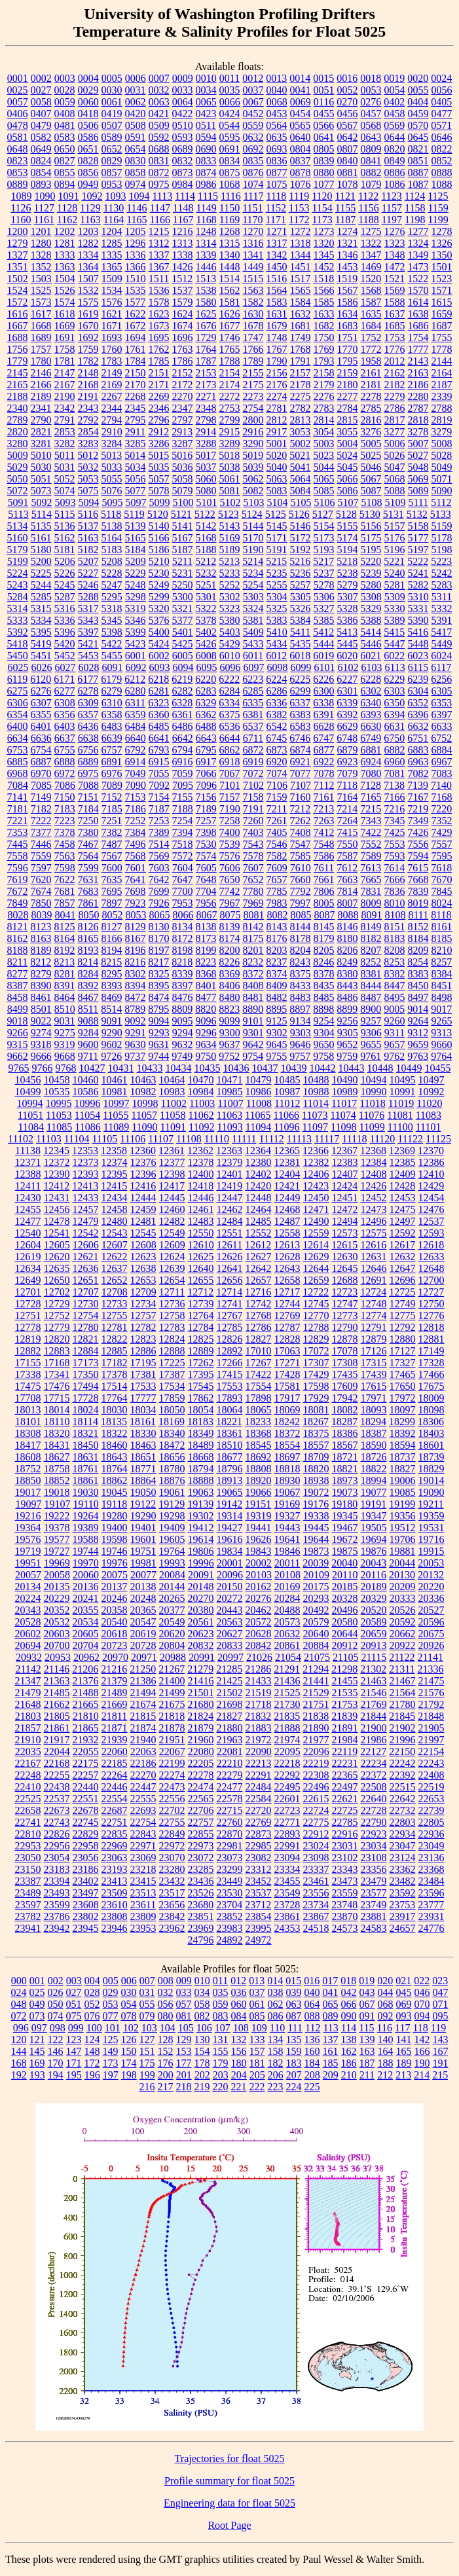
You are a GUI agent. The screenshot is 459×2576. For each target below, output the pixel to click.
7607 (253, 867)
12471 (316, 1209)
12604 (28, 1244)
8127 (111, 926)
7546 (276, 844)
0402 (394, 101)
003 (74, 1980)
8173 (206, 938)
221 (239, 2086)
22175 (86, 1763)
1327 (17, 255)
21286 (258, 1669)
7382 (111, 832)
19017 (28, 1492)
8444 (371, 985)
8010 (394, 903)
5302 (229, 596)
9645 (276, 1044)
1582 (253, 302)
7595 (441, 856)
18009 (431, 1398)
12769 (287, 1315)
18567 (345, 1445)
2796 (159, 420)
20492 (316, 1610)
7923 (135, 903)
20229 (57, 1598)
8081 (253, 914)
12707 (86, 1291)
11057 (144, 1115)
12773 (345, 1315)
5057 (159, 478)
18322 (114, 1433)
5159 (441, 526)
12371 (28, 1162)
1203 (88, 231)
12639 (172, 1268)
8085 (300, 914)
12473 (374, 1209)
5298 (135, 596)
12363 (229, 1150)
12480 (114, 1221)
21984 (345, 1739)
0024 (441, 78)
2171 (159, 384)
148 (92, 2051)
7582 (276, 856)
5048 (418, 467)
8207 (371, 950)
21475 (431, 1680)
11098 (343, 1127)
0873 (182, 172)
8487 (371, 997)
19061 (172, 1492)
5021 (299, 455)
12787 (287, 1327)
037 (257, 1992)
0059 (64, 101)
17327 (403, 1362)
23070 (172, 1857)
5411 (300, 632)
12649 (28, 1280)
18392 (403, 1433)
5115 (64, 514)
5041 (300, 467)
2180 (347, 384)
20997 (230, 1657)
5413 (347, 632)
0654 (135, 148)
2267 (111, 396)
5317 (88, 608)
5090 (441, 490)
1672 (135, 325)
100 (94, 2027)
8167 (135, 938)
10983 (172, 1091)
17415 (230, 1374)
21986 (374, 1739)
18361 (230, 1433)
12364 (258, 1150)
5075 (88, 490)
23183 (57, 1869)
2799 (229, 420)
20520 (374, 1610)
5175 (371, 537)
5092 (41, 502)
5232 (206, 573)
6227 (347, 679)
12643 (287, 1268)
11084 (31, 1127)
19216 (28, 1515)
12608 (143, 1244)
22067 (172, 1751)
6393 (371, 714)
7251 (111, 820)
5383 (276, 620)
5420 (64, 643)
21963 (230, 1739)
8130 (159, 926)
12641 (230, 1268)
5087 (371, 490)
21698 (230, 1704)
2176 (276, 384)
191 (441, 2063)
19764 (172, 1551)
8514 (111, 1009)
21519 (259, 1692)
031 (147, 1992)
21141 (430, 1657)
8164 (64, 938)
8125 (64, 926)
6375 (229, 714)
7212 (299, 808)
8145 (324, 926)
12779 (57, 1327)
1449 (253, 266)
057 (184, 2004)
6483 (111, 726)
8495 (394, 997)
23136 (431, 1857)
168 (19, 2063)
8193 (88, 950)
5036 (182, 467)
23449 (230, 1881)
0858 (135, 172)
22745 (86, 1822)
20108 (287, 1574)
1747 (253, 337)
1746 (229, 337)
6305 (441, 691)
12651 (86, 1280)
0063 (159, 101)
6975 (88, 773)
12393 (86, 1174)
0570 (417, 125)
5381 (253, 620)
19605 (172, 1539)
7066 (206, 773)
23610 (114, 1904)
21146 (56, 1669)
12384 (374, 1162)
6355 (41, 714)
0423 (206, 113)
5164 (111, 537)
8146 (347, 926)
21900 (374, 1727)
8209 (418, 950)
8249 (347, 962)
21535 (345, 1692)
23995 (259, 1928)
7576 (229, 856)
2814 (324, 420)
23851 (201, 1916)
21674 (143, 1704)
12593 (431, 1233)
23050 (28, 1857)
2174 (229, 384)
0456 (347, 113)
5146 (300, 526)
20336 (431, 1598)
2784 (347, 408)
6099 (300, 667)
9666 (41, 1056)
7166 (394, 797)
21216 (114, 1669)
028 (92, 1992)
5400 (159, 632)
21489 (114, 1692)
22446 (114, 1786)
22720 (259, 1810)
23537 (259, 1892)
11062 (200, 1115)
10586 (86, 1091)
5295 (111, 596)
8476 (182, 997)
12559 (316, 1233)
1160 (20, 219)
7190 (229, 808)
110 (277, 2027)
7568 (135, 856)
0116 (324, 101)
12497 (403, 1221)
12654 (172, 1280)
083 (221, 2016)
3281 (41, 443)
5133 (440, 514)
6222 (229, 679)
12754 (86, 1315)
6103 (371, 667)
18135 (114, 1421)
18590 (374, 1445)
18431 (57, 1445)
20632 (287, 1633)
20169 (287, 1586)
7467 (88, 844)
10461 (114, 1079)
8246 (323, 962)
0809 (371, 148)
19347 (374, 1515)
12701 (28, 1291)
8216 (134, 962)
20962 (86, 1657)
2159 (347, 372)
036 (239, 1992)
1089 (20, 196)
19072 (316, 1492)
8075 (229, 914)
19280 (114, 1515)
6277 (64, 691)
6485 (159, 726)
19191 (373, 1504)
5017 (205, 455)
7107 (300, 785)
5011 (64, 455)
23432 (172, 1881)
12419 (229, 1185)
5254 (253, 584)
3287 (182, 443)
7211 (276, 808)
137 (331, 2039)
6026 (41, 667)
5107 (347, 502)
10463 (143, 1079)
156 (239, 2051)
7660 (300, 879)
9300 (229, 1032)
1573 (41, 302)
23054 (57, 1857)
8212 (40, 962)
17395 (201, 1374)
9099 (229, 1020)
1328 (41, 255)
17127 (403, 1350)
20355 (86, 1610)
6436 (88, 726)
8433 (300, 985)
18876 (172, 1480)
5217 (323, 561)
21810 (86, 1716)
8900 (370, 1009)
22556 (172, 1798)
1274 (347, 231)
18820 (316, 1468)
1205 (135, 231)
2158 (324, 372)
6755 (64, 749)
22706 (201, 1810)
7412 (324, 832)
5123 (228, 514)
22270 (143, 1775)
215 (440, 2074)
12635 (57, 1268)
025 (37, 1992)
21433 (259, 1680)
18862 (114, 1480)
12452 (374, 1197)
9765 (19, 1068)
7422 (371, 832)
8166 (111, 938)
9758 (323, 1056)
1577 (135, 302)
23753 (402, 1904)
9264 (418, 1020)
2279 (394, 396)
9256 (347, 1020)
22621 (345, 1798)
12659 (316, 1280)
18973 (345, 1480)
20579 (316, 1621)
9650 (324, 1044)
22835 (114, 1834)
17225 (172, 1362)
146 (56, 2051)
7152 (111, 797)
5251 (206, 584)
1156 (368, 207)
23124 (403, 1857)
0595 (229, 137)
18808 (259, 1468)
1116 (231, 196)
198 (129, 2074)
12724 (373, 1291)
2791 (64, 420)
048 (19, 2004)
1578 (159, 302)
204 (239, 2074)
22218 (287, 1763)
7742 (229, 891)
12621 (86, 1256)
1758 (64, 349)
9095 (182, 1020)
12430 (28, 1197)
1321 (347, 243)
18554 (287, 1445)
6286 (276, 691)
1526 (64, 290)
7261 (276, 820)
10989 (345, 1091)
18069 (287, 1409)
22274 (172, 1775)
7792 (300, 891)
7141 (17, 797)
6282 (182, 691)
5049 (441, 467)
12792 (403, 1327)
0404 (417, 101)
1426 (182, 266)
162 (349, 2051)
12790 (345, 1327)
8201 (253, 950)
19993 (172, 1563)
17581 (287, 1386)
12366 (316, 1150)
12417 (171, 1185)
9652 (347, 1044)
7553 (394, 844)
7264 (347, 820)
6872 (253, 749)
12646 (374, 1268)
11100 (400, 1127)
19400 (114, 1527)
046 (422, 1992)
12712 (200, 1291)
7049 (135, 773)
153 (184, 2051)
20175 (316, 1586)
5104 (276, 502)
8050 (88, 914)
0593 (182, 137)
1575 (88, 302)
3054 (323, 431)
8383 (418, 973)
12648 (431, 1268)
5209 (135, 561)
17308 (345, 1362)
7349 (418, 820)
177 (184, 2063)
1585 (324, 302)
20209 (403, 1586)
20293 (316, 1598)
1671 (111, 325)
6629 (347, 726)
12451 (345, 1197)
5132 (417, 514)
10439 (294, 1068)
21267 (171, 1669)
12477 (28, 1221)
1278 (441, 231)
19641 (287, 1539)
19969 (57, 1563)
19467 (345, 1527)
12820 (57, 1339)
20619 (143, 1633)
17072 (316, 1350)
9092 (135, 1020)
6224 (276, 679)
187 (367, 2063)
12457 (86, 1209)
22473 (172, 1786)
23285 (201, 1869)
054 (129, 2004)
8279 (41, 973)
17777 (143, 1398)
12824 (172, 1339)
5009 (17, 455)
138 (349, 2039)
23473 (345, 1881)
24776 (431, 1928)
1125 (438, 196)
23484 (431, 1881)
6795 (206, 749)
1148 (183, 207)
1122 (368, 196)
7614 (394, 867)
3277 (394, 431)
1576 (111, 302)
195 (74, 2074)
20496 (345, 1610)
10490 (345, 1079)
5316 (64, 608)
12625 (201, 1256)
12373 (86, 1162)
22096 (316, 1751)
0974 (135, 184)
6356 (64, 714)
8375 (300, 973)
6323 (158, 702)
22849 (172, 1834)
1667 (17, 325)
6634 (17, 738)
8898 (323, 1009)
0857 (111, 172)
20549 (172, 1621)
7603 (159, 867)
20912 (345, 1645)
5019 (252, 455)
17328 (431, 1362)
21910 (28, 1739)
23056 (86, 1857)
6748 (347, 738)
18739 (431, 1456)
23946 (114, 1928)
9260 (394, 1020)
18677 (230, 1456)
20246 (114, 1598)
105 (186, 2027)
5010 (41, 455)
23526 (201, 1892)
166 (422, 2051)
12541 (57, 1233)
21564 (403, 1692)
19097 (28, 1504)
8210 (441, 950)
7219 (417, 808)
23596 (431, 1892)
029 (111, 1992)
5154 (324, 526)
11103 (49, 1138)
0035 (229, 90)
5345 (111, 620)
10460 (86, 1079)
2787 (418, 408)
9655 (371, 1044)
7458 (64, 844)
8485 (324, 997)
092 (386, 2016)
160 (312, 2051)
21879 (201, 1727)
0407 (41, 113)
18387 (374, 1433)
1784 (135, 361)
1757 (41, 349)
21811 (114, 1716)
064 (312, 2004)
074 (56, 2016)
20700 (57, 1645)
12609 (172, 1244)
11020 (429, 1103)
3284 (111, 443)
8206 (347, 950)
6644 (229, 738)
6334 (229, 702)
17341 (57, 1374)
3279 (441, 431)
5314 (17, 608)
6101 (324, 667)
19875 (345, 1551)
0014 (299, 78)
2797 (182, 420)
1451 (300, 266)
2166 (41, 384)
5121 (181, 514)
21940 (143, 1739)
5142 (206, 526)
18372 (287, 1433)
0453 (276, 113)
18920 (259, 1480)
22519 (431, 1786)
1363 (64, 266)
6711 (253, 738)
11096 (286, 1127)
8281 (64, 973)
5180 (41, 549)
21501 (201, 1692)
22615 (316, 1798)
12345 (56, 1150)
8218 (182, 962)
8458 (17, 997)
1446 (206, 266)
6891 (111, 761)
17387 (172, 1374)
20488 (287, 1610)
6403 (64, 726)
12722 (316, 1291)
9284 (88, 1032)
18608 (28, 1456)
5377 (182, 620)
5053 (88, 478)
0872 (159, 172)
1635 (371, 313)
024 (19, 1992)
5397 (88, 632)
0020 (417, 78)
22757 (201, 1822)
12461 (201, 1209)
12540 (28, 1233)
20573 (287, 1621)
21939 (114, 1739)
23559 (345, 1892)
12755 (114, 1315)
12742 (259, 1303)
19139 (200, 1504)
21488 (86, 1692)
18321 (86, 1433)
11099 (371, 1127)
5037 (206, 467)
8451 (441, 985)
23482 (403, 1881)
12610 (201, 1244)
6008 (206, 655)
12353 (85, 1150)
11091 (173, 1127)
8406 (229, 985)
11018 (372, 1103)
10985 (230, 1091)
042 (349, 1992)
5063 (276, 478)
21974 (287, 1739)
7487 (111, 844)
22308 (316, 1775)
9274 (41, 1032)
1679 (276, 325)
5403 (229, 632)
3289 (229, 443)
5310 (418, 596)
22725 (345, 1810)
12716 (258, 1291)
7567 (111, 856)
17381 (143, 1374)
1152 (276, 207)
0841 (371, 160)
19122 (143, 1504)
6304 (418, 691)
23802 (86, 1916)
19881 (403, 1551)
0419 (111, 113)
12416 (143, 1185)
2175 (253, 384)
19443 (287, 1527)
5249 (159, 584)
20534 (86, 1621)
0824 (41, 160)
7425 (394, 832)
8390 (41, 985)
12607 (114, 1244)
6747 (323, 738)
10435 (207, 1068)
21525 (287, 1692)
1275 (371, 231)
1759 (88, 349)
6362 (206, 714)
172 (92, 2063)
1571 (441, 290)
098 (57, 2027)
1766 (253, 349)
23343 (345, 1869)
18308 (28, 1433)
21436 (287, 1680)
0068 (276, 101)
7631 (88, 879)
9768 (66, 1068)
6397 (441, 714)
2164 (441, 372)
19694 (374, 1539)
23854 (259, 1916)
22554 (114, 1798)
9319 (64, 1044)
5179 (17, 549)
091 (367, 2016)
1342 (276, 255)
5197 (418, 549)
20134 (28, 1586)
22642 (403, 1798)
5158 (418, 526)
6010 (229, 655)
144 (19, 2051)
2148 (88, 372)
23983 (230, 1928)
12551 (230, 1233)
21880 (230, 1727)
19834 (230, 1551)
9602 (111, 1044)
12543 (114, 1233)
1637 (394, 313)
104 (167, 2027)
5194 (347, 549)
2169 (111, 384)
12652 (114, 1280)
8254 (417, 962)
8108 (394, 914)
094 (422, 2016)
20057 (28, 1574)
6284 (229, 691)
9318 (41, 1044)
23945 (86, 1928)
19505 (374, 1527)
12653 (143, 1280)
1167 (183, 219)
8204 (300, 950)
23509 (114, 1892)
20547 (143, 1621)
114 (348, 2027)
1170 (252, 219)
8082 (276, 914)
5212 (205, 561)
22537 (57, 1798)
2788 (441, 408)
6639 (111, 738)
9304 (324, 1032)
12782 (143, 1327)
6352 (417, 702)
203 (221, 2074)
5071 (441, 478)
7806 (324, 891)
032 (166, 1992)
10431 (121, 1068)
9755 (276, 1056)
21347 (28, 1680)
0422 (182, 113)
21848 (431, 1716)
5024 (347, 455)
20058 (57, 1574)
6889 (88, 761)
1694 (135, 337)
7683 (88, 891)
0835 (253, 160)
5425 (182, 643)
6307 (41, 702)
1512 (182, 278)
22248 (28, 1775)
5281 (394, 584)
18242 (287, 1421)
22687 (114, 1810)
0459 (418, 113)
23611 (143, 1904)
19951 (28, 1563)
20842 (259, 1645)
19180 (344, 1504)
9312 (417, 1032)
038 (276, 1992)
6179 (111, 679)
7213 (323, 808)
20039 (316, 1563)
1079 (371, 184)
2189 (41, 396)
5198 (441, 549)
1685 (394, 325)
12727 (431, 1291)
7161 (324, 797)
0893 (41, 184)
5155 (347, 526)
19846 (287, 1551)
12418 (200, 1185)
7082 (418, 773)
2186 (418, 384)
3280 (17, 443)
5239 (371, 573)
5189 (229, 549)
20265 (172, 1598)
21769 (374, 1704)
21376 (86, 1680)
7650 (229, 879)
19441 (259, 1527)
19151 (258, 1504)
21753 (345, 1704)
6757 (111, 749)
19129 (171, 1504)
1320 (324, 243)
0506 (88, 125)
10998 (145, 1103)
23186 (86, 1869)
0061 (111, 101)
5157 (394, 526)
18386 (345, 1433)
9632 (182, 1044)
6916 (182, 761)
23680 (200, 1904)
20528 (28, 1621)
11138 (28, 1150)
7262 (300, 820)
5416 (417, 632)
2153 (206, 372)
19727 (57, 1551)
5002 (300, 443)
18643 (114, 1456)
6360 (159, 714)
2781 (276, 408)
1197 (392, 219)
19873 (316, 1551)
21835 (287, 1716)
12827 (259, 1339)
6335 (252, 702)
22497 (345, 1786)
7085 (41, 785)
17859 (172, 1398)
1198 (415, 219)
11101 (428, 1127)
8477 (206, 997)
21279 (200, 1669)
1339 (206, 255)
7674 (41, 891)
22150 (402, 1751)
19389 (86, 1527)
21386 (143, 1680)
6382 (276, 714)
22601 (287, 1798)
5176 (394, 537)
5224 (17, 573)
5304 (276, 596)
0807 (347, 148)
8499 (17, 1009)
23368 (431, 1869)
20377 (172, 1610)
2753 (229, 408)
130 (202, 2039)
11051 (30, 1115)
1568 (371, 290)
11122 (410, 1138)
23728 (287, 1904)
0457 (371, 113)
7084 (17, 785)
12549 (172, 1233)
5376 (159, 620)
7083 (441, 773)
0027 (41, 90)
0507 (111, 125)
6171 (64, 679)
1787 (206, 361)
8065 (159, 914)
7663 (347, 879)
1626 (229, 313)
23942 (57, 1928)
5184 (135, 549)
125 (111, 2039)
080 (166, 2016)
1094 (138, 196)
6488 (206, 726)
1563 (253, 290)
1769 (324, 349)
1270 (253, 231)
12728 (28, 1303)
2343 (88, 408)
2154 (229, 372)
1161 (44, 219)
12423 (316, 1185)
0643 (371, 137)
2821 (41, 431)
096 (21, 2027)
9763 (417, 1056)
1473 (418, 266)
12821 (86, 1339)
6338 (323, 702)
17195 (143, 1362)
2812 (276, 420)
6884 (441, 749)
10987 (287, 1091)
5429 (229, 643)
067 (367, 2004)
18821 (345, 1468)
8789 (134, 1009)
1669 (64, 325)
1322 (371, 243)
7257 (206, 820)
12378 (201, 1162)
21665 (86, 1704)
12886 (143, 1350)
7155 (182, 797)
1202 (64, 231)
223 (276, 2086)
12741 (230, 1303)
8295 (111, 973)
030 (129, 1992)
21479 (28, 1692)
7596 (17, 867)
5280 (371, 584)
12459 (143, 1209)
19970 (86, 1563)
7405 (276, 832)
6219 (182, 679)
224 (294, 2086)
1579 (182, 302)
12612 (258, 1244)
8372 (253, 973)
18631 (86, 1456)
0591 (135, 137)
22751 (114, 1822)
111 (295, 2027)
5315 (41, 608)
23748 (344, 1904)
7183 (64, 808)
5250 (182, 584)
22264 (114, 1775)
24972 (259, 1940)
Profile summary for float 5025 (229, 2480)
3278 (417, 431)
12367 (344, 1150)
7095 (182, 785)
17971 (374, 1398)
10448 (380, 1068)
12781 (114, 1327)
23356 (374, 1869)
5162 (64, 537)
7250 (88, 820)
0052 (347, 90)
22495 (287, 1786)
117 (402, 2027)
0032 (159, 90)
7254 (182, 820)
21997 (431, 1739)
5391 (441, 620)
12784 (201, 1327)
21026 (259, 1657)
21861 (57, 1727)
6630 (371, 726)
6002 (159, 655)
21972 (259, 1739)
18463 (143, 1445)
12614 (316, 1244)
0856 (88, 172)
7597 (41, 867)
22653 (431, 1798)
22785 (345, 1822)
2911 (135, 431)
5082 (253, 490)
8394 (135, 985)
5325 (276, 608)
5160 (17, 537)
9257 (371, 1020)
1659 (441, 313)
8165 (88, 938)
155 (221, 2051)
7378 (64, 832)
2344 (111, 408)
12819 (28, 1339)
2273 (253, 396)
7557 (441, 844)
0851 (418, 160)
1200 (17, 231)
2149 (111, 372)
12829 (316, 1339)
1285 (111, 243)
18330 (143, 1433)
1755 (441, 337)
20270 (201, 1598)
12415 (114, 1185)
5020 (276, 455)
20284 (287, 1598)
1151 (252, 207)
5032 (88, 467)
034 (202, 1992)
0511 (206, 125)
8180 (347, 938)
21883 (259, 1727)
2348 (206, 408)
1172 (299, 219)
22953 (28, 1845)
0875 (229, 172)
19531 (431, 1527)
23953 (143, 1928)
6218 (158, 679)
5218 (347, 561)
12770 (316, 1315)
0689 (182, 148)
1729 (206, 337)
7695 (111, 891)
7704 (206, 891)
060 (239, 2004)
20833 (230, 1645)
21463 (374, 1680)
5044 (324, 467)
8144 (300, 926)
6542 (276, 726)
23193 (114, 1869)
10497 (431, 1079)
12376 (143, 1162)
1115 (208, 196)
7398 (206, 832)
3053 (299, 431)
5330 (394, 608)
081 (184, 2016)
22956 (57, 1845)
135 (294, 2039)
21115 (373, 1657)
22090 (259, 1751)
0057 (17, 101)
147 (74, 2051)
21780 (403, 1704)
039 (294, 1992)
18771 (143, 1468)
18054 (201, 1409)
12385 (403, 1162)
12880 (403, 1339)
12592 (403, 1233)
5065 (324, 478)
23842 (172, 1916)
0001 (17, 78)
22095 (287, 1751)
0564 (276, 125)
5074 (64, 490)
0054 (394, 90)
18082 (345, 1409)
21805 (57, 1716)
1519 (347, 278)
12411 (28, 1185)
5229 (135, 573)
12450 (316, 1197)
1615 (441, 302)
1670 (88, 325)
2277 (347, 396)
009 (184, 1980)
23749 (373, 1904)
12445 (172, 1197)
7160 (300, 797)
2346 (159, 408)
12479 (86, 1221)
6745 (276, 738)
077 (111, 2016)
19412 (201, 1527)
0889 (17, 184)
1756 (17, 349)
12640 (201, 1268)
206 (276, 2074)
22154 (431, 1751)
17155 (28, 1362)
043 (367, 1992)
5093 (64, 502)
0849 (394, 160)
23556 (316, 1892)
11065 (257, 1115)
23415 (143, 1881)
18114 (85, 1421)
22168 (57, 1763)
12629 (316, 1256)
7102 (253, 785)
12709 (143, 1291)
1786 (182, 361)
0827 (64, 160)
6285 (253, 691)
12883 (57, 1350)
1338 (182, 255)
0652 (111, 148)
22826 (57, 1834)
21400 (172, 1680)
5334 (41, 620)
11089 (116, 1127)
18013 (28, 1409)
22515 (403, 1786)
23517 (172, 1892)
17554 (259, 1386)
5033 (111, 467)
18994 (374, 1480)
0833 (206, 160)
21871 (114, 1727)
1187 (345, 219)
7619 (17, 879)
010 (202, 1980)
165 (404, 2051)
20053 (431, 1563)
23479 (374, 1881)
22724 (316, 1810)
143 (441, 2039)
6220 (205, 679)
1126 (20, 207)
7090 (135, 785)
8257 (441, 962)
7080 (371, 773)
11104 (77, 1138)
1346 (347, 255)
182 (276, 2063)
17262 (201, 1362)
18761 (86, 1468)
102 (131, 2027)
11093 (229, 1127)
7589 (371, 856)
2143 (418, 361)
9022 (41, 1020)
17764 (114, 1398)
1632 (300, 313)
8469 (111, 997)
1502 (17, 278)
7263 (324, 820)
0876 (253, 172)
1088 (441, 184)
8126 (88, 926)
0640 (300, 137)
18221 (229, 1421)
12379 (230, 1162)
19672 (345, 1539)
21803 (28, 1716)
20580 (345, 1621)
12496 (374, 1221)
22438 (57, 1786)
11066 (286, 1115)
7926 (159, 903)
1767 (276, 349)
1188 (368, 219)
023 (440, 1980)
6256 (441, 679)
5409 (253, 632)
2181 (371, 384)
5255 (276, 584)
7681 (64, 891)
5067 (371, 478)
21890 (316, 1727)
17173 (86, 1362)
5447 (394, 643)
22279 (230, 1775)
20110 (345, 1574)
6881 (371, 749)
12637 (114, 1268)
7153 (135, 797)
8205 (324, 950)
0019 (394, 78)
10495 (403, 1079)
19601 (143, 1539)
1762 (159, 349)
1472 (394, 266)
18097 (403, 1409)
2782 (300, 408)
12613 (287, 1244)
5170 (253, 537)
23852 (230, 1916)
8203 (276, 950)
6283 (206, 691)
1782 (88, 361)
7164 (347, 797)
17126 (374, 1350)
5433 (253, 643)
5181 (64, 549)
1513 (205, 278)
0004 (88, 78)
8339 (182, 973)
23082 (259, 1857)
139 (367, 2039)
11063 (229, 1115)
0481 (64, 125)
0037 (253, 90)
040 (312, 1992)
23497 (86, 1892)
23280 (172, 1869)
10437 (265, 1068)
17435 (345, 1374)
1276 (394, 231)
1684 (371, 325)
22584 (259, 1798)
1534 (111, 290)
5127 (322, 514)
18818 (287, 1468)
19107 (57, 1504)
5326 (300, 608)
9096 (206, 1020)
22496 (316, 1786)
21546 (374, 1692)
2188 (17, 396)
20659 (374, 1633)
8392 (88, 985)
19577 (57, 1539)
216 (147, 2086)
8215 (111, 962)
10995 (58, 1103)
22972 (172, 1845)
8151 (394, 926)
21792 (431, 1704)
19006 (403, 1480)
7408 (300, 832)
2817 (394, 420)
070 (422, 2004)
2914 (205, 431)
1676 (206, 325)
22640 (374, 1798)
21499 (172, 1692)
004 (92, 1980)
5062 (253, 478)
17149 (431, 1350)
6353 (441, 702)
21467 (403, 1680)
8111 (418, 914)
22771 (287, 1822)
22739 (431, 1810)
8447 (394, 985)
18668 (201, 1456)
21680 (201, 1704)
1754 (418, 337)
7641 (135, 879)
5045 (347, 467)
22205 (201, 1763)
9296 (206, 1032)
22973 (201, 1845)
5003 (324, 443)
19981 (143, 1563)
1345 (324, 255)
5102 (229, 502)
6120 (40, 679)
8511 (88, 1009)
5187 (182, 549)
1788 (229, 361)
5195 (371, 549)
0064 (182, 101)
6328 (182, 702)
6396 (418, 714)
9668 (64, 1056)
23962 (172, 1928)
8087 (324, 914)
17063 (287, 1350)
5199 (17, 561)
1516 (276, 278)
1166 (160, 219)
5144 (253, 526)
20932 (29, 1657)
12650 (57, 1280)
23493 (57, 1892)
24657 (403, 1928)
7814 (347, 891)
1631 (276, 313)
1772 (371, 349)
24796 (201, 1940)
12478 (57, 1221)
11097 (315, 1127)
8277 (17, 973)
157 (257, 2051)
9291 (135, 1032)
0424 (229, 113)
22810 (28, 1834)
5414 (370, 632)
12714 (229, 1291)
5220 (370, 561)
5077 (135, 490)
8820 (205, 1009)
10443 (352, 1068)
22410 (28, 1786)
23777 (431, 1904)
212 (385, 2074)
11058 (172, 1115)
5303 (253, 596)
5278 (324, 584)
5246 (88, 584)
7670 (441, 879)
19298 (172, 1515)
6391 (324, 714)
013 (257, 1980)
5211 (182, 561)
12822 (114, 1339)
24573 (345, 1928)
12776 (431, 1315)
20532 (57, 1621)
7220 (441, 808)
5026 (394, 455)
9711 (88, 1056)
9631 (159, 1044)
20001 (230, 1563)
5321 (182, 608)
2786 (394, 408)
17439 (374, 1374)
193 (37, 2074)
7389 (159, 832)
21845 (402, 1716)
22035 (28, 1751)
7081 (394, 773)
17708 (28, 1398)
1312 (159, 243)
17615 (374, 1386)
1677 (229, 325)
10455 (438, 1068)
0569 (394, 125)
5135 (41, 526)
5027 (417, 455)
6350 (394, 702)
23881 (374, 1916)
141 (404, 2039)
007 (147, 1980)
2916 (252, 431)
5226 (64, 573)
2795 (135, 420)
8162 (17, 938)
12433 (86, 1197)
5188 (206, 549)
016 (312, 1980)
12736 (172, 1303)
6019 (323, 655)
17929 (316, 1398)
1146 (136, 207)
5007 (418, 443)
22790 (374, 1822)
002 (56, 1980)
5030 (41, 467)
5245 (64, 584)
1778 (441, 349)
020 (385, 1980)
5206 (64, 561)
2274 (276, 396)
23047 (403, 1845)
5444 (324, 643)
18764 (114, 1468)
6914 (135, 761)
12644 (316, 1268)
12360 (143, 1150)
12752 (57, 1315)
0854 (41, 172)
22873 (259, 1834)
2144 (441, 361)
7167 (418, 797)
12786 (259, 1327)
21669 (114, 1704)
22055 (86, 1751)
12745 (316, 1303)
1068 (229, 184)
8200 (229, 950)
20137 (114, 1586)
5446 (371, 643)
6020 (347, 655)
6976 (111, 773)
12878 (345, 1339)
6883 (418, 749)
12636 (86, 1268)
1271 (276, 231)
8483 (300, 997)
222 (257, 2086)
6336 (276, 702)
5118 (111, 514)
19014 (431, 1480)
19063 (201, 1492)
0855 (64, 172)
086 (276, 2016)
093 (404, 2016)
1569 (394, 290)
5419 (41, 643)
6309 (88, 702)
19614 (201, 1539)
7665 (371, 879)
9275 (64, 1032)
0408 (64, 113)
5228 (111, 573)
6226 (323, 679)
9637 (229, 1044)
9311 (394, 1032)
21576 (431, 1692)
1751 (347, 337)
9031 (64, 1020)
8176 (276, 938)
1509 (111, 278)
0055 (418, 90)
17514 (114, 1386)
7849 (17, 903)
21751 (316, 1704)
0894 (64, 184)
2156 (276, 372)
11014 (316, 1103)
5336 (64, 620)
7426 (418, 832)
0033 (182, 90)
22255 (57, 1775)
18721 (345, 1456)
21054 (288, 1657)
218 (184, 2086)
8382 (394, 973)
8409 (276, 985)
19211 (430, 1504)
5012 (87, 455)
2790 (41, 420)
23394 (57, 1881)
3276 (370, 431)
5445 (347, 643)
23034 (374, 1845)
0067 (253, 101)
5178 (441, 537)
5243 (17, 584)
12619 (28, 1256)
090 (349, 2016)
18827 (403, 1468)
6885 (17, 761)
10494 (374, 1079)
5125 (275, 514)
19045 (114, 1492)
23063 (114, 1857)
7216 (394, 808)
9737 (134, 1056)
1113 (162, 196)
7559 (41, 856)
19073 (345, 1492)
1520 (370, 278)
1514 (229, 278)
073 (37, 2016)
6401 (41, 726)
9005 (394, 1009)
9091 (111, 1020)
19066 (259, 1492)
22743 (57, 1822)
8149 (371, 926)
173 (111, 2063)
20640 (316, 1633)
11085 (59, 1127)
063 (294, 2004)
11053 (58, 1115)
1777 (418, 349)
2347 (182, 408)
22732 (403, 1810)
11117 (326, 1138)
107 (222, 2027)
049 (37, 2004)
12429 (431, 1185)
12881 (431, 1339)
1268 (229, 231)
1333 (64, 255)
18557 (316, 1445)
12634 (28, 1268)
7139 (417, 785)
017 (330, 1980)
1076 (300, 184)
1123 (391, 196)
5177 (418, 537)
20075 (114, 1574)
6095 (206, 667)
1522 (417, 278)
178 (202, 2063)
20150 (230, 1586)
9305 (347, 1032)
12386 (431, 1162)
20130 (402, 1574)
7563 (64, 856)
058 (202, 2004)
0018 (370, 78)
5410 (276, 632)
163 (367, 2051)
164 (386, 2051)
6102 (347, 667)
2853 (64, 431)
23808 (114, 1916)
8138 (206, 926)
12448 (259, 1197)
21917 (57, 1739)
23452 (259, 1881)
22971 (143, 1845)
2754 (253, 408)
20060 (86, 1574)
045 (404, 1992)
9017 (441, 1009)
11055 (115, 1115)
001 (37, 1980)
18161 (143, 1421)
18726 (374, 1456)
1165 (136, 219)
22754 (143, 1822)
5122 (204, 514)
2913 (182, 431)
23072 (201, 1857)
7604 (182, 867)
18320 (57, 1433)
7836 (394, 891)
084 (239, 2016)
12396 (143, 1174)
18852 (57, 1480)
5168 (206, 537)
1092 (91, 196)
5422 (111, 643)
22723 (287, 1810)
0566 (323, 125)
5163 (88, 537)
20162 (259, 1586)
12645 (345, 1268)
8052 (111, 914)
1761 (135, 349)
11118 (354, 1138)
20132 (431, 1574)
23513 (143, 1892)
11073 (314, 1115)
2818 (418, 420)
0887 (418, 172)
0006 (135, 78)
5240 (394, 573)
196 (92, 2074)
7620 (41, 879)
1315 (229, 243)
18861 (86, 1480)
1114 (185, 196)
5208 (111, 561)
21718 (259, 1704)
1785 (159, 361)
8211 (17, 962)
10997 (116, 1103)
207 (294, 2074)
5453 (88, 655)
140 (386, 2039)
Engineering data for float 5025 (229, 2503)
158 (276, 2051)
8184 (418, 938)
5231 (182, 573)
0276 (370, 101)
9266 (17, 1032)
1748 (276, 337)
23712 (258, 1904)
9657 (394, 1044)
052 (92, 2004)
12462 (230, 1209)
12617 (402, 1244)
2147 (64, 372)
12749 (403, 1303)
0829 (111, 160)
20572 (259, 1621)
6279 (111, 691)
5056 (135, 478)
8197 (159, 950)
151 (147, 2051)
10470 (201, 1079)
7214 (347, 808)
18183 (200, 1421)
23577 (374, 1892)
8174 (229, 938)
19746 (114, 1551)
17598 (316, 1386)
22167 (28, 1763)
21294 (316, 1669)
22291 (259, 1775)
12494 (345, 1221)
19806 (201, 1551)
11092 (201, 1127)
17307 (316, 1362)
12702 (57, 1291)
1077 (324, 184)
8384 (441, 973)
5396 (64, 632)
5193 (324, 549)
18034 (143, 1409)
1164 (113, 219)
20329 (374, 1598)
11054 (87, 1115)
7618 (441, 867)
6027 (64, 667)
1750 (324, 337)
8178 (300, 938)
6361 (182, 714)
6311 (135, 702)
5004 (347, 443)
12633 (431, 1256)
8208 (394, 950)
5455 (111, 655)
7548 (324, 844)
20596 (431, 1621)
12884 (86, 1350)
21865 (86, 1727)
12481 (143, 1221)
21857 (28, 1727)
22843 (143, 1834)
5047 (394, 467)
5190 (253, 549)
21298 (344, 1669)
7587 (347, 856)
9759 (347, 1056)
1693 (111, 337)
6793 (159, 749)
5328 (347, 608)
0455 (324, 113)
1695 (159, 337)
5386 (347, 620)
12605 (57, 1244)
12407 (345, 1174)
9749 (182, 1056)
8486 (347, 997)
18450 (86, 1445)
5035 (159, 467)
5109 (394, 502)
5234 (253, 573)
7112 (324, 785)
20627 (230, 1633)
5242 (441, 573)
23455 (287, 1881)
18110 (56, 1421)
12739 (201, 1303)
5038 (229, 467)
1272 (300, 231)
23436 (201, 1881)
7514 (159, 844)
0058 (41, 101)
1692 (88, 337)
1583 (276, 302)
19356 (403, 1515)
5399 (135, 632)
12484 (230, 1221)
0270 (347, 101)
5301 (206, 596)
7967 (229, 903)
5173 (324, 537)
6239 (417, 679)
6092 (135, 667)
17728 (86, 1398)
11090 (144, 1127)
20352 (57, 1610)
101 (112, 2027)
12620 (57, 1256)
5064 (300, 478)
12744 (287, 1303)
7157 (229, 797)
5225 (41, 573)
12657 (259, 1280)
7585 (300, 856)
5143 (229, 526)
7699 (159, 891)
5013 (111, 455)
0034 (206, 90)
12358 (114, 1150)
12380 (259, 1162)
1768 (300, 349)
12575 (374, 1233)
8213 (64, 962)
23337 (316, 1869)
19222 (57, 1515)
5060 (206, 478)
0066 (229, 101)
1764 (206, 349)
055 (147, 2004)
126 (129, 2039)
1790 (276, 361)
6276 (41, 691)
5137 (88, 526)
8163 (41, 938)
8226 (229, 962)
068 (386, 2004)
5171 (276, 537)
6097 (253, 667)
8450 (418, 985)
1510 (135, 278)
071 (441, 2004)
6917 (206, 761)
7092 (159, 785)
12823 (143, 1339)
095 (441, 2016)
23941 (28, 1928)
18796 (230, 1468)
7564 (88, 856)
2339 (441, 396)
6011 (253, 655)
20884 (316, 1645)
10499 (28, 1091)
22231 (345, 1763)
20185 (345, 1586)
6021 (370, 655)
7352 (441, 820)
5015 (158, 455)
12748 (374, 1303)
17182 (114, 1362)
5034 (135, 467)
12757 (143, 1315)
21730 (287, 1704)
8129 (135, 926)
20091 (201, 1574)
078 (129, 2016)
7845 (441, 891)
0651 (88, 148)
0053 (371, 90)
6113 (394, 667)
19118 (114, 1504)
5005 (371, 443)
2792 (88, 420)
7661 (324, 879)
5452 (64, 655)
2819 (441, 420)
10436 (236, 1068)
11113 (299, 1138)
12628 (287, 1256)
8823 (229, 1009)
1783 (111, 361)
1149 (206, 207)
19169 (287, 1504)
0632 (253, 137)
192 (19, 2074)
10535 (57, 1091)
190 (422, 2063)
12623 (143, 1256)
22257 (86, 1775)
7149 (41, 797)
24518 (316, 1928)
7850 (41, 903)
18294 (373, 1421)
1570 (418, 290)
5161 (41, 537)
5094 (88, 502)
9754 (252, 1056)
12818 (431, 1327)
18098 (431, 1409)
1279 (17, 243)
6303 (394, 691)
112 (312, 2027)
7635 (111, 879)
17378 (114, 1374)
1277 (418, 231)
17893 (230, 1398)
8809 (182, 1009)
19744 (86, 1551)
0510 (182, 125)
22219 (316, 1763)
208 (312, 2074)
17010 (259, 1350)
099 (76, 2027)
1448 (229, 266)
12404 (287, 1174)
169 (37, 2063)
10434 (179, 1068)
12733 (114, 1303)
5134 (17, 526)
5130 (369, 514)
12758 (172, 1315)
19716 (431, 1539)
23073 (230, 1857)
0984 (182, 184)
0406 (17, 113)
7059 (182, 773)
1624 (182, 313)
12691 (374, 1280)
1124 (415, 196)
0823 (17, 160)
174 (129, 2063)
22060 (114, 1751)
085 (257, 2016)
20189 (374, 1586)
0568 (370, 125)
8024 (441, 903)
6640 (135, 738)
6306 (17, 702)
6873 (276, 749)
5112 (441, 502)
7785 (276, 891)
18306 (431, 1421)
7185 (111, 808)
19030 (86, 1492)
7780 (253, 891)
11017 (344, 1103)
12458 (114, 1209)
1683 (347, 325)
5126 (299, 514)
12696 (403, 1280)
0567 (347, 125)
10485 (287, 1079)
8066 (182, 914)
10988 (316, 1091)
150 (129, 2051)
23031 (345, 1845)
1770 (347, 349)
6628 (324, 726)
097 (39, 2027)
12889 (201, 1350)
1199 (438, 219)
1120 (322, 196)
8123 (41, 926)
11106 (132, 1138)
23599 (57, 1904)
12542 (86, 1233)
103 (149, 2027)
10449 (409, 1068)
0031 (135, 90)
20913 (374, 1645)
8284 (88, 973)
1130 (113, 207)
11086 (87, 1127)
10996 (87, 1103)
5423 (135, 643)
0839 (324, 160)
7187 (159, 808)
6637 (64, 738)
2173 (206, 384)
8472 (135, 997)
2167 (64, 384)
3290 (253, 443)
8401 (206, 985)
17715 (57, 1398)
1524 (17, 290)
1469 (371, 266)
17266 (230, 1362)
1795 (347, 361)
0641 (324, 137)
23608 (86, 1904)
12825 (201, 1339)
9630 (135, 1044)
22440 (86, 1786)
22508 (374, 1786)
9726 (111, 1056)
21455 (345, 1680)
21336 (431, 1669)
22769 (259, 1822)
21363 (57, 1680)
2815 (347, 420)
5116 (88, 514)
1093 (115, 196)
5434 (276, 643)
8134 (182, 926)
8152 (418, 926)
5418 (17, 643)
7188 (182, 808)
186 (349, 2063)
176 (166, 2063)
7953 (182, 903)
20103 (259, 1574)
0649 (41, 148)
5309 (394, 596)
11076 (371, 1115)
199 (147, 2074)
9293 (159, 1032)
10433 (150, 1068)
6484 (135, 726)
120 (19, 2039)
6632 (418, 726)
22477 (230, 1786)
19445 (316, 1527)
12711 (172, 1291)
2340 (17, 408)
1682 (324, 325)
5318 (111, 608)
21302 (373, 1669)
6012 (276, 655)
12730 (86, 1303)
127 (147, 2039)
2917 (276, 431)
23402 (86, 1881)
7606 (229, 867)
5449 (441, 643)
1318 (300, 243)
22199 (172, 1763)
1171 (276, 219)
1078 (347, 184)
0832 (182, 160)
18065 (259, 1409)
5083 (276, 490)
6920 (276, 761)
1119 (299, 196)
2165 (17, 384)
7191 (253, 808)
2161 (371, 372)
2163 (418, 372)
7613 (370, 867)
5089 (418, 490)
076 (92, 2016)
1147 (160, 207)
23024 (316, 1845)
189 (404, 2063)
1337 (159, 255)
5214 (252, 561)
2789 (17, 420)
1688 (17, 337)
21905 (431, 1727)
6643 (206, 738)
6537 (253, 726)
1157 (392, 207)
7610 (300, 867)
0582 (41, 137)
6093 (159, 667)
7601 (135, 867)
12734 (143, 1303)
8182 (371, 938)
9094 (159, 1020)
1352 (41, 266)
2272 (229, 396)
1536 (159, 290)
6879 (347, 749)
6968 (17, 773)
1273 (324, 231)
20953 (58, 1657)
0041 (300, 90)
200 (166, 2074)
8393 (111, 985)
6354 (17, 714)
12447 (230, 1197)
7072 (253, 773)
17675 (431, 1386)
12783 (172, 1327)
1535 (135, 290)
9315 (17, 1044)
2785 (371, 408)
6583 (300, 726)
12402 (259, 1174)
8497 (418, 997)
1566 (324, 290)
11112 (271, 1138)
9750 (205, 1056)
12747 (345, 1303)
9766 (42, 1068)
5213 (229, 561)
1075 (276, 184)
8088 (347, 914)
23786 (57, 1916)
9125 (276, 1020)
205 (257, 2074)
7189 (206, 808)
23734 (316, 1904)
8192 (64, 950)
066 (349, 2004)
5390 (418, 620)
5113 (18, 514)
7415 (347, 832)
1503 (41, 278)
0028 (64, 90)
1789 (253, 361)
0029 (88, 90)
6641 (159, 738)
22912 (316, 1834)
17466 (431, 1374)
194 (56, 2074)
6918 (229, 761)
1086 (394, 184)
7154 (159, 797)
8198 (182, 950)
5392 (17, 632)
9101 (253, 1020)
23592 (403, 1892)
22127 (373, 1751)
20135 (57, 1586)
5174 (347, 537)
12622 (114, 1256)
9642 (253, 1044)
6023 (417, 655)
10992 (431, 1091)
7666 (394, 879)
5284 (17, 596)
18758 (57, 1468)
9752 (229, 1056)
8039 (41, 914)
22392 (403, 1775)
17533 (143, 1386)
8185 (441, 938)
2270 (182, 396)
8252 (370, 962)
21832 (258, 1716)
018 (348, 1980)
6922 (324, 761)
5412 (323, 632)
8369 (229, 973)
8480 (229, 997)
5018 (229, 455)
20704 (86, 1645)
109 (259, 2027)
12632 (403, 1256)
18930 (287, 1480)
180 (239, 2063)
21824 (200, 1716)
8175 (253, 938)
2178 (300, 384)
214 (422, 2074)
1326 (441, 243)
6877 (324, 749)
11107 (161, 1138)
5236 (300, 573)
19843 (259, 1551)
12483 (201, 1221)
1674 (182, 325)
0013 (276, 78)
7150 (64, 797)
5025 (370, 455)
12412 (56, 1185)
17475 (28, 1386)
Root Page (229, 2525)
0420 (135, 113)
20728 (143, 1645)
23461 (316, 1881)
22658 (28, 1810)
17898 (259, 1398)
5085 (324, 490)
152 (166, 2051)
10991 (403, 1091)
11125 (438, 1138)
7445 (17, 844)
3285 (135, 443)
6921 (300, 761)
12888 (172, 1350)
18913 (230, 1480)
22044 (57, 1751)
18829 (431, 1468)
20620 (172, 1633)
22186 (143, 1763)
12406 (316, 1174)
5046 (371, 467)
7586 (324, 856)
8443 (347, 985)
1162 (67, 219)
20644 (345, 1633)
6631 (394, 726)
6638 (88, 738)
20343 (28, 1610)
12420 (258, 1185)
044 (386, 1992)
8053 (135, 914)
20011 (287, 1563)
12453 (403, 1197)
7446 (41, 844)
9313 (441, 1032)
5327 (324, 608)
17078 (345, 1350)
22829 (86, 1834)
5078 (159, 490)
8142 (253, 926)
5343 (88, 620)
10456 (28, 1079)
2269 (159, 396)
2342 (64, 408)
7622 (64, 879)
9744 (158, 1056)
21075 (317, 1657)
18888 (201, 1480)
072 (19, 2016)
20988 (173, 1657)
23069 (143, 1857)
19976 (114, 1563)
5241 (418, 573)
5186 (159, 549)
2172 (182, 384)
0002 (41, 78)
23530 (230, 1892)
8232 (252, 962)
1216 (182, 231)
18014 (57, 1409)
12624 (172, 1256)
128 (166, 2039)
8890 (252, 1009)
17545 (201, 1386)
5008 (441, 443)
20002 (259, 1563)
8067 (206, 914)
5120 (157, 514)
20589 (374, 1621)
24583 (374, 1928)
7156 (206, 797)
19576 (28, 1539)
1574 (64, 302)
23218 (143, 1869)
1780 (41, 361)
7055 (159, 773)
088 (312, 2016)
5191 (276, 549)
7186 (135, 808)
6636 (41, 738)
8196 (135, 950)
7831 (371, 891)
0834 (229, 160)
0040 (276, 90)
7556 (418, 844)
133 (257, 2039)
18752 (28, 1468)
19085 (403, 1492)
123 (74, 2039)
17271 (287, 1362)
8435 (324, 985)
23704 (229, 1904)
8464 (64, 997)
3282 (64, 443)
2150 (135, 372)
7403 (253, 832)
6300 (324, 691)
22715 (230, 1810)
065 (331, 2004)
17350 (86, 1374)
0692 (253, 148)
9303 (300, 1032)
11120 (382, 1138)
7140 (441, 785)
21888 (287, 1727)
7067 (229, 773)
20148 (201, 1586)
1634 (347, 313)
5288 (88, 596)
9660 (441, 1044)
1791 (300, 361)
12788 (316, 1327)
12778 (28, 1327)
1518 (323, 278)
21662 (57, 1704)
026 (56, 1992)
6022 (394, 655)
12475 (403, 1209)
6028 (88, 667)
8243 (299, 962)
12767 (230, 1315)
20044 (402, 1563)
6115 (418, 667)
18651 (143, 1456)
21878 (172, 1727)
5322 (206, 608)
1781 (64, 361)
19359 (431, 1515)
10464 (172, 1079)
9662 (17, 1056)
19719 (28, 1551)
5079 (182, 490)
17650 (403, 1386)
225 (312, 2086)
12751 (28, 1315)
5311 (441, 596)
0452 (253, 113)
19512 (403, 1527)
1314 (206, 243)
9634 (206, 1044)
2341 (41, 408)
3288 (206, 443)
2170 (135, 384)
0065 (206, 101)
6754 (41, 749)
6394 (394, 714)
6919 (253, 761)
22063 (143, 1751)
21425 (230, 1680)
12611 (229, 1244)
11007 (230, 1103)
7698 (135, 891)
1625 (206, 313)
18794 (201, 1468)
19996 (201, 1563)
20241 (86, 1598)
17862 (201, 1398)
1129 (90, 207)
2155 (253, 372)
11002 (173, 1103)
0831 (159, 160)
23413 (114, 1881)
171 (74, 2063)
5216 (299, 561)
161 (331, 2051)
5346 (135, 620)
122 (56, 2039)
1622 (135, 313)
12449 (287, 1197)
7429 (441, 832)
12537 (431, 1221)
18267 (316, 1421)
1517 (299, 278)
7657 (276, 879)
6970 (41, 773)
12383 (345, 1162)
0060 (88, 101)
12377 (172, 1162)
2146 (41, 372)
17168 (57, 1362)
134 (276, 2039)
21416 (201, 1680)
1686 (418, 325)
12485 (259, 1221)
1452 (324, 266)
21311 (401, 1669)
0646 (441, 137)
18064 (230, 1409)
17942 (345, 1398)
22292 (287, 1775)
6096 (229, 667)
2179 (324, 384)
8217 (158, 962)
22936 (431, 1834)
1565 (300, 290)
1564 (276, 290)
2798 (206, 420)
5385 (324, 620)
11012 (287, 1103)
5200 (41, 561)
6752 (441, 738)
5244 (41, 584)
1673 (159, 325)
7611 (324, 867)
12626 (230, 1256)
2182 (394, 384)
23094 (287, 1857)
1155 (345, 207)
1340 (229, 255)
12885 (114, 1350)
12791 (374, 1327)
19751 (143, 1551)
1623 (159, 313)
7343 (371, 820)
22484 (259, 1786)
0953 (111, 184)
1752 (371, 337)
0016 (347, 78)
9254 (324, 1020)
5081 (229, 490)
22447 (143, 1786)
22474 (201, 1786)
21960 (201, 1739)
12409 (403, 1174)
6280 (135, 691)
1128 (67, 207)
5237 (324, 573)
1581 (229, 302)
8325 (159, 973)
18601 (431, 1445)
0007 (159, 78)
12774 (374, 1315)
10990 (374, 1091)
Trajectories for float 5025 (230, 2458)
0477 (441, 113)
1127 (44, 207)
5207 (88, 561)
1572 (17, 302)
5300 (182, 596)
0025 (17, 90)
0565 (299, 125)
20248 (143, 1598)
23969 (201, 1928)
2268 (135, 396)
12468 (287, 1209)
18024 (86, 1409)
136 (312, 2039)
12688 (345, 1280)
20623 (201, 1633)
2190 (64, 396)
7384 (135, 832)
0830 (135, 160)
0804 (300, 148)
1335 (111, 255)
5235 (276, 573)
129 (184, 2039)
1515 (252, 278)
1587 (371, 302)
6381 (253, 714)
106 (204, 2027)
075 (74, 2016)
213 (403, 2074)
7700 (182, 891)
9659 (418, 1044)
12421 (287, 1185)
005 (111, 1980)
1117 (254, 196)
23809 (143, 1916)
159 (294, 2051)
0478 (17, 125)
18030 (114, 1409)
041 (331, 1992)
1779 (17, 361)
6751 (417, 738)
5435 (300, 643)
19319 (259, 1515)
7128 (370, 785)
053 (111, 2004)
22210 (230, 1763)
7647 (182, 879)
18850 (28, 1480)
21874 (143, 1727)
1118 (276, 196)
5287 (64, 596)
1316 (253, 243)
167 (441, 2051)
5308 (371, 596)
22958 (86, 1845)
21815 (143, 1716)
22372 (374, 1775)
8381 (371, 973)
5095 (111, 502)
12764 (201, 1315)
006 (129, 1980)
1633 (324, 313)
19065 (230, 1492)
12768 (259, 1315)
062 (276, 2004)
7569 (159, 856)
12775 (403, 1315)
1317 (276, 243)
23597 (28, 1904)
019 (367, 1980)
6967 (441, 761)
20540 (114, 1621)
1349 (418, 255)
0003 (64, 78)
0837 (300, 160)
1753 (394, 337)
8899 (347, 1009)
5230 (159, 573)
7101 (229, 785)
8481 (253, 997)
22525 (28, 1798)
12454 (431, 1197)
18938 (316, 1480)
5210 (159, 561)
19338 (316, 1515)
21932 (86, 1739)
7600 (111, 867)
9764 (441, 1056)
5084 (300, 490)
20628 (259, 1633)
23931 (431, 1916)
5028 (441, 455)
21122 (401, 1657)
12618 (431, 1244)
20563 (230, 1621)
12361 (171, 1150)
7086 (64, 785)
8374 (276, 973)
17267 (259, 1362)
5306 (324, 596)
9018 (17, 1020)
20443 (230, 1610)
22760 (230, 1822)
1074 (253, 184)
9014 (417, 1009)
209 (331, 2074)
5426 (206, 643)
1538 (206, 290)
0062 (135, 101)
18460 (114, 1445)
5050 (17, 478)
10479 (259, 1079)
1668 (41, 325)
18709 (316, 1456)
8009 (371, 903)
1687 (441, 325)
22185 (114, 1763)
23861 (287, 1916)
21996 (403, 1739)
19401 (143, 1527)
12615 (344, 1244)
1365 (111, 266)
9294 (182, 1032)
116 (384, 2027)
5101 (206, 502)
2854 (88, 431)
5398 (111, 632)
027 (74, 1992)
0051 (324, 90)
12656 (230, 1280)
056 (166, 2004)
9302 (276, 1032)
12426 (373, 1185)
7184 (88, 808)
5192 (300, 549)
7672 (17, 891)
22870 (230, 1834)
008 (166, 1980)
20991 (202, 1657)
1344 (300, 255)
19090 (431, 1492)
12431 (57, 1197)
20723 (114, 1645)
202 (202, 2074)
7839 (418, 891)
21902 (403, 1727)
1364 (88, 266)
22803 (403, 1822)
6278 (88, 691)
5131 (393, 514)
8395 (159, 985)
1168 (206, 219)
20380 (201, 1610)
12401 (230, 1174)
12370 (431, 1150)
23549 (287, 1892)
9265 (441, 1020)
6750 (394, 738)
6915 (159, 761)
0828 (88, 160)
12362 (200, 1150)
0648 (17, 148)
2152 (182, 372)
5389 (394, 620)
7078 (324, 773)
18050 (172, 1409)
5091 (17, 502)
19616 (230, 1539)
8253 (394, 962)
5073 (41, 490)
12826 (230, 1339)
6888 (64, 761)
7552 (371, 844)
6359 (135, 714)
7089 (111, 785)
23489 (28, 1892)
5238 (347, 573)
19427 (230, 1527)
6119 (17, 679)
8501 (41, 1009)
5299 (159, 596)
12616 (373, 1244)
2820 (17, 431)
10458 (57, 1079)
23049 (431, 1845)
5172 (300, 537)
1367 (159, 266)
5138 (111, 526)
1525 (41, 290)
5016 (182, 455)
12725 (402, 1291)
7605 (206, 867)
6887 (41, 761)
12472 (345, 1209)
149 (111, 2051)
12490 (316, 1221)
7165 (371, 797)
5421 (88, 643)
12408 (374, 1174)
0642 (347, 137)
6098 (276, 667)
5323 (229, 608)
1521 (394, 278)
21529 (316, 1692)
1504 (64, 278)
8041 (64, 914)
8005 (324, 903)
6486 (182, 726)
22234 (374, 1763)
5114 (41, 514)
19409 (172, 1527)
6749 (370, 738)
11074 (343, 1115)
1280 (41, 243)
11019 (401, 1103)
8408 (253, 985)
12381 (287, 1162)
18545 (259, 1445)
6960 (394, 761)
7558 (17, 856)
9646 (300, 1044)
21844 (373, 1716)
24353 (287, 1928)
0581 (17, 137)
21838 (316, 1716)
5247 (111, 584)
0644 (394, 137)
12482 (172, 1221)
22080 (201, 1751)
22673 (57, 1810)
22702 (172, 1810)
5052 (64, 478)
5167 (182, 537)
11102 (20, 1138)
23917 (403, 1916)
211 (367, 2074)
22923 (374, 1834)
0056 (441, 90)
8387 (17, 985)
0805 (324, 148)
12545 (143, 1233)
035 (221, 1992)
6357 (88, 714)
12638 (143, 1268)
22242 (403, 1763)
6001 (135, 655)
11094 (258, 1127)
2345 (135, 408)
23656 (171, 1904)
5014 (134, 455)
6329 (205, 702)
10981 (114, 1091)
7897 (111, 903)
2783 (324, 408)
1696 (182, 337)
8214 (87, 962)
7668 (418, 879)
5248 (135, 584)
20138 (143, 1586)
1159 (438, 207)
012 (238, 1980)
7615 (417, 867)
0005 (111, 78)
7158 (253, 797)
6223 (252, 679)
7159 (276, 797)
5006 (394, 443)
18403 (431, 1433)
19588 (86, 1539)
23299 (230, 1869)
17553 (230, 1386)
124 (92, 2039)
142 (422, 2039)
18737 (403, 1456)
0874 (206, 172)
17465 (403, 1374)
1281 (64, 243)
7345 (394, 820)
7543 (253, 844)
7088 (88, 785)
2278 (371, 396)
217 (166, 2086)
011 (220, 1980)
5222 (417, 561)
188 (386, 2063)
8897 (299, 1009)
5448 (418, 643)
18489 (201, 1445)
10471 (230, 1079)
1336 (135, 255)
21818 (171, 1716)
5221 (394, 561)
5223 (441, 561)
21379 (114, 1680)
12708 (114, 1291)
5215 (276, 561)
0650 (64, 148)
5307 (347, 596)
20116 (373, 1574)
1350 (441, 255)
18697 (287, 1456)
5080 (206, 490)
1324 (418, 243)
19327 (287, 1515)
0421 (159, 113)
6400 (17, 726)
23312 (259, 1869)
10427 (92, 1068)
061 (257, 2004)
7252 (135, 820)
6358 (111, 714)
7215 (370, 808)
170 (56, 2063)
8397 (182, 985)
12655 (201, 1280)
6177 (87, 679)
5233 (229, 573)
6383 (300, 714)
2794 (111, 420)
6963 (418, 761)
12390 (57, 1174)
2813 (300, 420)
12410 (431, 1174)
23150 (28, 1869)
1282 (88, 243)
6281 (159, 691)
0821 (418, 148)
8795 (158, 1009)
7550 (347, 844)
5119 (134, 514)
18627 (57, 1456)
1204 (111, 231)
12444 (143, 1197)
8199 (206, 950)
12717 (287, 1291)
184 (312, 2063)
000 (19, 1980)
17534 (172, 1386)
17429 (316, 1374)
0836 (276, 160)
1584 (300, 302)
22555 (143, 1798)
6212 (134, 679)
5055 (111, 478)
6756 (88, 749)
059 (221, 2004)
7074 (276, 773)
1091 (68, 196)
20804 (172, 1645)
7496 (135, 844)
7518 (182, 844)
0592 (159, 137)
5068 (394, 478)
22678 (86, 1810)
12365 (287, 1150)
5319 (135, 608)
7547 (300, 844)
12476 (431, 1209)
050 (56, 2004)
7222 (41, 820)
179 (221, 2063)
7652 (253, 879)
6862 (229, 749)
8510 (64, 1009)
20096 (230, 1574)
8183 (394, 938)
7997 (300, 903)
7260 (253, 820)
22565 (201, 1798)
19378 (57, 1527)
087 (294, 2016)
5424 (159, 643)
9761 (370, 1056)
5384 (300, 620)
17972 (403, 1398)
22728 (374, 1810)
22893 (287, 1834)
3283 (88, 443)
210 (349, 2074)
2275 (300, 396)
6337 (299, 702)
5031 (64, 467)
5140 (159, 526)
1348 (394, 255)
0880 (324, 172)
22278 (201, 1775)
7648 (206, 879)
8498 (441, 997)
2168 (88, 384)
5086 (347, 490)
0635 (276, 137)
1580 (206, 302)
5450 (17, 655)
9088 (88, 1020)
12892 (230, 1350)
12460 (172, 1209)
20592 (403, 1621)
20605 (86, 1633)
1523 (441, 278)
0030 (111, 90)
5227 (88, 573)
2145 (17, 372)
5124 (252, 514)
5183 (111, 549)
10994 (29, 1103)
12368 (373, 1150)
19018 (57, 1492)
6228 (370, 679)
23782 (28, 1916)
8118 (441, 914)
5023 (323, 455)
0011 (229, 78)
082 (202, 2016)
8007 (347, 903)
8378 (324, 973)
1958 (371, 361)
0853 (17, 172)
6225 (299, 679)
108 (241, 2027)
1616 (17, 313)
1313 (182, 243)
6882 (394, 749)
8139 (229, 926)
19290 (143, 1515)
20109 (316, 1574)
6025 (17, 667)
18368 (259, 1433)
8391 (64, 985)
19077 (374, 1492)
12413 (85, 1185)
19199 (402, 1504)
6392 (347, 714)
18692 (259, 1456)
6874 (300, 749)
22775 (316, 1822)
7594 (418, 856)
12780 (86, 1327)
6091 (111, 667)
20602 (28, 1633)
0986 (206, 184)
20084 (172, 1574)
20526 (403, 1610)
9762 (394, 1056)
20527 (431, 1610)
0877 (276, 172)
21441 (316, 1680)
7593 (394, 856)
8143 (276, 926)
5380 (229, 620)
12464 (259, 1209)
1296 (135, 243)
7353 (17, 832)
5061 (229, 478)
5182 (88, 549)
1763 (182, 349)
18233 (258, 1421)
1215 (159, 231)
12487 (287, 1221)
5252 (229, 584)
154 (202, 2051)
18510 (230, 1445)
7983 (276, 903)
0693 (276, 148)
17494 (86, 1386)
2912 (158, 431)
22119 (345, 1751)
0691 (229, 148)
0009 (182, 78)
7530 (206, 844)
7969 (253, 903)
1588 (394, 302)
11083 (428, 1115)
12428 (402, 1185)
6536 (229, 726)
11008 (259, 1103)
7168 (441, 797)
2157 (300, 372)
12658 (287, 1280)
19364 (28, 1527)
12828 (287, 1339)
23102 (345, 1857)
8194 (111, 950)
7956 (206, 903)
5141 (182, 526)
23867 (316, 1916)
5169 (229, 537)
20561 (201, 1621)
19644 (316, 1539)
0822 (441, 148)
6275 (17, 691)
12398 (172, 1174)
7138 (394, 785)
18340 (172, 1433)
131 (221, 2039)
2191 (88, 396)
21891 (345, 1727)
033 (184, 1992)
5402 (206, 632)
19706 (403, 1539)
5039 (253, 467)
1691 (64, 337)
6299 (300, 691)
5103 (253, 502)
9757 (299, 1056)
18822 (374, 1468)
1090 (44, 196)
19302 (201, 1515)
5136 (64, 526)
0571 (441, 125)
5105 (300, 502)
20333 (403, 1598)
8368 (206, 973)
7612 (347, 867)
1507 (88, 278)
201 (184, 2074)
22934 (403, 1834)
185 (331, 2063)
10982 (143, 1091)
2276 (324, 396)
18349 (201, 1433)
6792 (135, 749)
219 (202, 2086)
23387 (28, 1881)
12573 (345, 1233)
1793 (324, 361)
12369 (402, 1150)
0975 (159, 184)
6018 (299, 655)
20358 (114, 1610)
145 (37, 2051)
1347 (371, 255)
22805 (431, 1822)
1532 (88, 290)
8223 (205, 962)
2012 (394, 361)
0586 (88, 137)
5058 (182, 478)
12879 (374, 1339)
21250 (143, 1669)
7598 (64, 867)
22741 (28, 1822)
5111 (418, 502)
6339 (347, 702)
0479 (41, 125)
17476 (57, 1386)
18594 (403, 1445)
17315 (374, 1362)
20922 (403, 1645)
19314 (230, 1515)
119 (438, 2027)
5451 (41, 655)
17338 (28, 1374)
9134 (300, 1020)
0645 (418, 137)
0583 (64, 137)
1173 (322, 219)
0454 (300, 113)
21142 (28, 1669)
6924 (371, 761)
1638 (418, 313)
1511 (159, 278)
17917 (287, 1398)
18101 (28, 1421)
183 (294, 2063)
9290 (111, 1032)
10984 (201, 1091)
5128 (346, 514)
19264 (86, 1515)
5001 (276, 443)
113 (330, 2027)
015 (293, 1980)
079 (147, 2016)
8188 (17, 950)
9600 (88, 1044)
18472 (172, 1445)
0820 (394, 148)
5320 (159, 608)
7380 (88, 832)
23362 (403, 1869)
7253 (159, 820)
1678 (253, 325)
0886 (394, 172)
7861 (88, 903)
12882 (28, 1350)
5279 (347, 584)
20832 (201, 1645)
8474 (159, 997)
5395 (41, 632)
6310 (111, 702)
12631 (374, 1256)
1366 (135, 266)
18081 (316, 1409)
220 (221, 2086)
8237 (276, 962)
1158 (415, 207)
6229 (394, 679)
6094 (182, 667)
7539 (229, 844)
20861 (287, 1645)
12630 (345, 1256)
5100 (182, 502)
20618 (114, 1633)
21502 (230, 1692)
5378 (206, 620)
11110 (216, 1138)
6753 (17, 749)
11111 (244, 1138)
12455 (28, 1209)
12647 (403, 1268)
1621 (111, 313)
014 (275, 1980)
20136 (86, 1586)
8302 (135, 973)
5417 (441, 632)
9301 (253, 1032)
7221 (17, 820)
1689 (41, 337)
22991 (287, 1845)
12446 (201, 1197)
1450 (276, 266)
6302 (371, 691)
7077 (300, 773)
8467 (88, 997)
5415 (394, 632)
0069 (300, 101)
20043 (373, 1563)
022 (422, 1980)
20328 (345, 1598)
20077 (143, 1574)
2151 (159, 372)
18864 (143, 1480)
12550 (201, 1233)
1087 (418, 184)
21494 (143, 1692)
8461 (41, 997)
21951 (172, 1739)
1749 (300, 337)
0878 (300, 172)
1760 (111, 349)
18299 (402, 1421)
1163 (90, 219)
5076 (111, 490)
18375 (316, 1433)
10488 (316, 1079)
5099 (159, 502)
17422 (259, 1374)
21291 (287, 1669)
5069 (418, 478)
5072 (17, 490)
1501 (441, 266)
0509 (159, 125)
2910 (111, 431)
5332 (441, 608)
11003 (202, 1103)
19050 (143, 1492)
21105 (345, 1657)
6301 (347, 691)
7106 (276, 785)
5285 (41, 596)
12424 (344, 1185)
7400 (229, 832)
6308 (64, 702)
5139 (135, 526)
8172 (182, 938)
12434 (114, 1197)
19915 (431, 1551)
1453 (347, 266)
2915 (229, 431)
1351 (17, 266)
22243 (431, 1763)
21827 (229, 1716)
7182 (41, 808)
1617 (41, 313)
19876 (374, 1551)
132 (239, 2039)
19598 (114, 1539)
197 (111, 2074)
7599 (88, 867)
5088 (394, 490)
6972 (64, 773)
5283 (441, 584)
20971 (144, 1657)
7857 (64, 903)
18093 (374, 1409)
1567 (347, 290)
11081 (400, 1115)
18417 (28, 1445)
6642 (182, 738)
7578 (253, 856)
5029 (17, 467)
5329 (371, 608)
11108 (189, 1138)
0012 (252, 78)
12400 (201, 1174)
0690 (206, 148)
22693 (143, 1810)
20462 (259, 1610)
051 (74, 2004)
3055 (347, 431)
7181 (17, 808)
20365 (143, 1610)
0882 (371, 172)
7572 (182, 856)
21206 (85, 1669)
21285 (229, 1669)
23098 (316, 1857)
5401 (182, 632)
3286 (159, 443)
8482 (276, 997)
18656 (172, 1456)
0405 (441, 101)
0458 (394, 113)
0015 (323, 78)
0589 (111, 137)
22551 (86, 1798)
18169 (171, 1421)
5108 (371, 502)
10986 (259, 1091)
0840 (347, 160)
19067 (287, 1492)
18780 (172, 1468)
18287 (344, 1421)
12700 (431, 1280)
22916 (345, 1834)
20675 (431, 1633)
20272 (230, 1598)
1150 (229, 207)
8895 (276, 1009)
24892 (230, 1940)
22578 (230, 1798)
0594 (206, 137)
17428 (287, 1374)
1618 (64, 313)
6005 (182, 655)
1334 (88, 255)
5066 (347, 478)
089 (331, 2016)
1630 (253, 313)
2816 (371, 420)
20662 (403, 1633)
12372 (57, 1162)
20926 (431, 1645)
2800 (253, 420)
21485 (57, 1692)
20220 (431, 1586)
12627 (259, 1256)
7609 (276, 867)
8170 (159, 938)
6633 (441, 726)
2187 (441, 384)
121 (37, 2039)
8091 (371, 914)
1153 (299, 207)
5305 (300, 596)
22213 (259, 1763)
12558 (287, 1233)
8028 (17, 914)
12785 (230, 1327)
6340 (370, 702)
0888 (441, 172)
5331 (418, 608)
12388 (28, 1174)
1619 (88, 313)
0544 (229, 125)
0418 (88, 113)
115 (366, 2027)
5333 (17, 620)
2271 (206, 396)
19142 (229, 1504)
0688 (159, 148)
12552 (259, 1233)
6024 (441, 655)
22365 (345, 1775)
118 (420, 2027)
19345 (345, 1515)
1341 (253, 255)
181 (257, 2063)
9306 (371, 1032)
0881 (347, 172)
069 (404, 2004)
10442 (323, 1068)
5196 (394, 549)
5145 (276, 526)
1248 (206, 231)
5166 (159, 537)
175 (147, 2063)
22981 (230, 1845)
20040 (344, 1563)
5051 (41, 478)
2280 (418, 396)
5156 (371, 526)
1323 (394, 243)
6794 (182, 749)
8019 (418, 903)
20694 (28, 1645)
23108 (374, 1857)
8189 (41, 950)
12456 (57, 1209)
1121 (345, 196)
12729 (57, 1303)
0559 (252, 125)
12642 (259, 1268)
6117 (441, 667)
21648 (28, 1704)
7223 (64, 820)
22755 (172, 1822)
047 (441, 1992)
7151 (88, 797)
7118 (347, 785)
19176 (316, 1504)
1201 (41, 231)
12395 (114, 1174)
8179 (324, 938)
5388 (371, 620)
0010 (206, 78)
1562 (229, 290)
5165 (135, 537)
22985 (259, 1845)
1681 (300, 325)
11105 (105, 1138)
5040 (276, 467)
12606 (86, 1244)
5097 (135, 502)
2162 (394, 372)
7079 (347, 773)
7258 (229, 820)
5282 (418, 584)
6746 (299, 738)
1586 (347, 302)
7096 (206, 785)
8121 (17, 926)
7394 (182, 832)
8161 (441, 926)
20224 (28, 1598)
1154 (322, 207)
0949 (88, 184)
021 (403, 1980)
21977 (316, 1739)
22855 (201, 1834)
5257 (300, 584)
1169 (229, 219)
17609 (345, 1386)
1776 (394, 349)
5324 (253, 608)
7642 (159, 879)
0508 (135, 125)
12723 (344, 1291)
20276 (259, 1598)
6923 (347, 761)
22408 (431, 1775)
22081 (230, 1751)
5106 (324, 502)
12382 (316, 1162)
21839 (344, 1716)
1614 (418, 302)
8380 (347, 973)
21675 (172, 1704)
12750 (431, 1303)
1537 (182, 290)
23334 (287, 1869)
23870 (345, 1916)
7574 (206, 856)
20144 (172, 1586)
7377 (41, 832)
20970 (115, 1657)
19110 (85, 1504)
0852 (441, 160)
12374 (114, 1162)
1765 (229, 349)
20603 (57, 1633)
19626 (259, 1539)
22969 (114, 1845)
